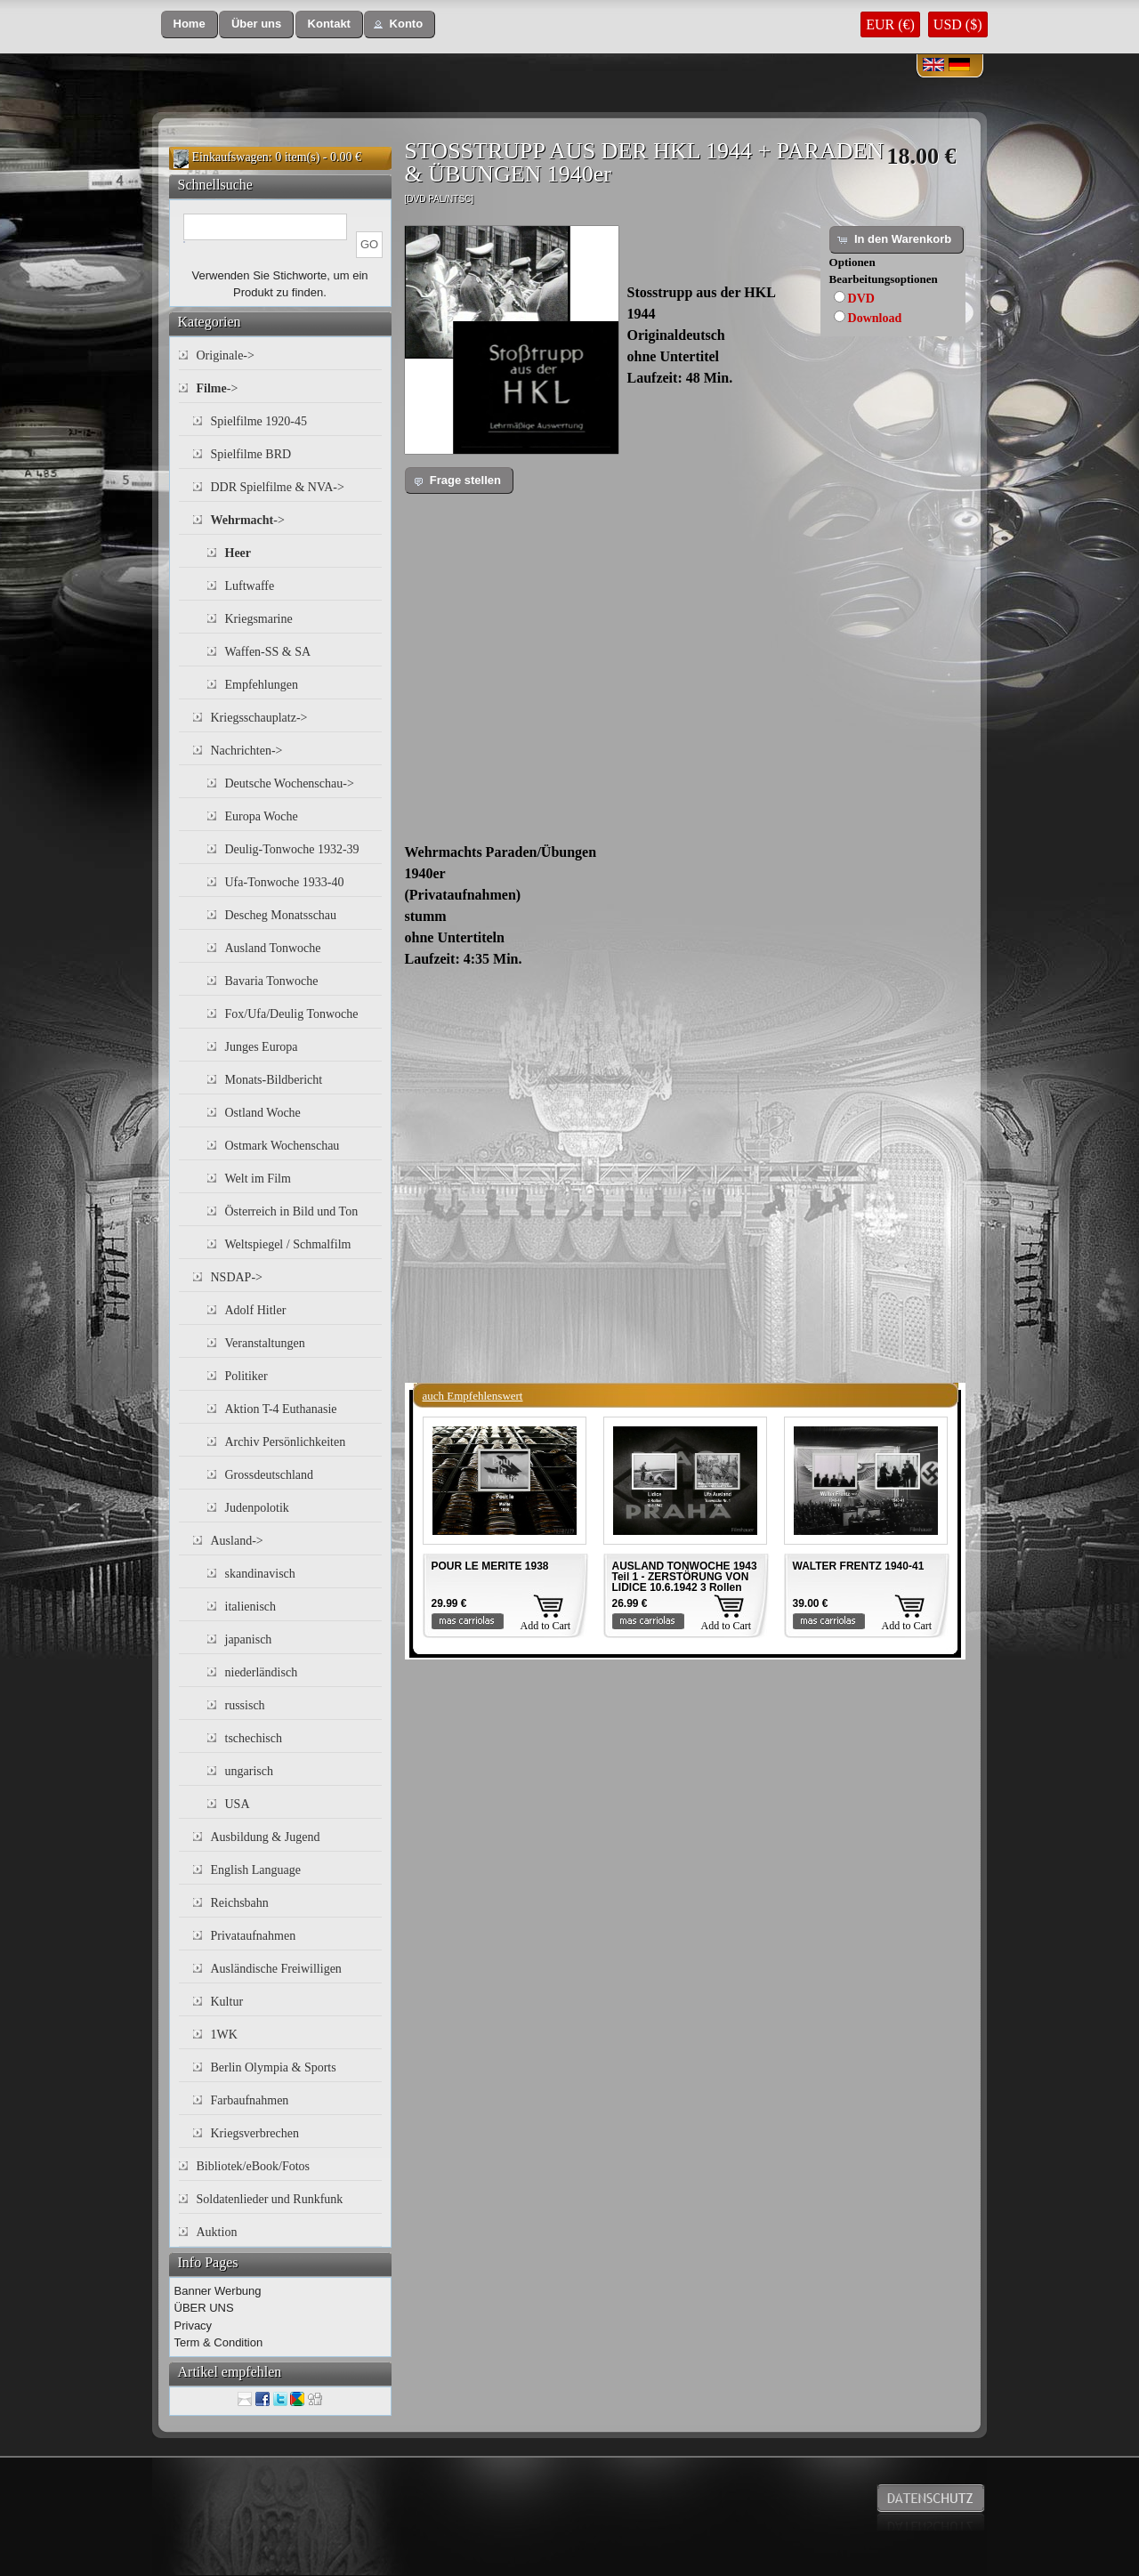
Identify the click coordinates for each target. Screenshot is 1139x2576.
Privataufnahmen (253, 1935)
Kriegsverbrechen (255, 2133)
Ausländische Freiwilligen (276, 1968)
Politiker (246, 1376)
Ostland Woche (263, 1112)
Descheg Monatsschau (281, 915)
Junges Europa (261, 1047)
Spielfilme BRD (251, 454)
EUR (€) (890, 24)
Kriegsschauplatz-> (259, 717)
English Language (256, 1870)
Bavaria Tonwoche (272, 981)
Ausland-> (237, 1540)
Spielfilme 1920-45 (259, 421)
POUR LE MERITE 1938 (490, 1566)
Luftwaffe (250, 586)
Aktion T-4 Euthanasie (281, 1409)
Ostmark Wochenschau (282, 1145)
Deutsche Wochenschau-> (289, 783)
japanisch (248, 1639)
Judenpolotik (257, 1507)
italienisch (251, 1606)
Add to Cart (546, 1625)
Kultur (227, 2001)
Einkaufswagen (230, 157)
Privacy (193, 2325)
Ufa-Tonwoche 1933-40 (284, 882)
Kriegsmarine (259, 619)
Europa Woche (261, 816)
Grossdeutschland (269, 1475)
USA (237, 1804)
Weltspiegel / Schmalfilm (288, 1244)
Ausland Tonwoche (273, 948)
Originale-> (225, 355)
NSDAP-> (237, 1277)
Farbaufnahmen (250, 2100)
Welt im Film (258, 1178)
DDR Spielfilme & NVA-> (277, 487)
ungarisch (249, 1771)
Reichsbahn (240, 1903)
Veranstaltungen (265, 1343)
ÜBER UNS (204, 2307)
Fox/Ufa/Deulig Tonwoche (292, 1014)
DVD (861, 298)
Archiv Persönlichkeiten (285, 1442)
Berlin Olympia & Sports (273, 2067)
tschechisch (254, 1738)
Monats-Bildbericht (274, 1079)
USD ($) (957, 24)
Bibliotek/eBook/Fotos (254, 2166)
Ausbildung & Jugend (265, 1837)
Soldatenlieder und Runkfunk (270, 2199)
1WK (224, 2034)
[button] (189, 24)
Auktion (217, 2232)
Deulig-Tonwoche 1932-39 (292, 849)
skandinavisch (260, 1573)
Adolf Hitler (256, 1310)
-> (217, 388)
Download (875, 318)
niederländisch (261, 1672)
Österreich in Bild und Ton (292, 1211)
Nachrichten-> (247, 750)
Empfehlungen (261, 684)
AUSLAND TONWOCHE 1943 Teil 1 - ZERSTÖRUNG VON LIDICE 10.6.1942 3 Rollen (684, 1577)
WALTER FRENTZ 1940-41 (859, 1566)
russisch (245, 1705)
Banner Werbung (218, 2290)
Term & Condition (218, 2342)
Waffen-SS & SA (268, 651)
